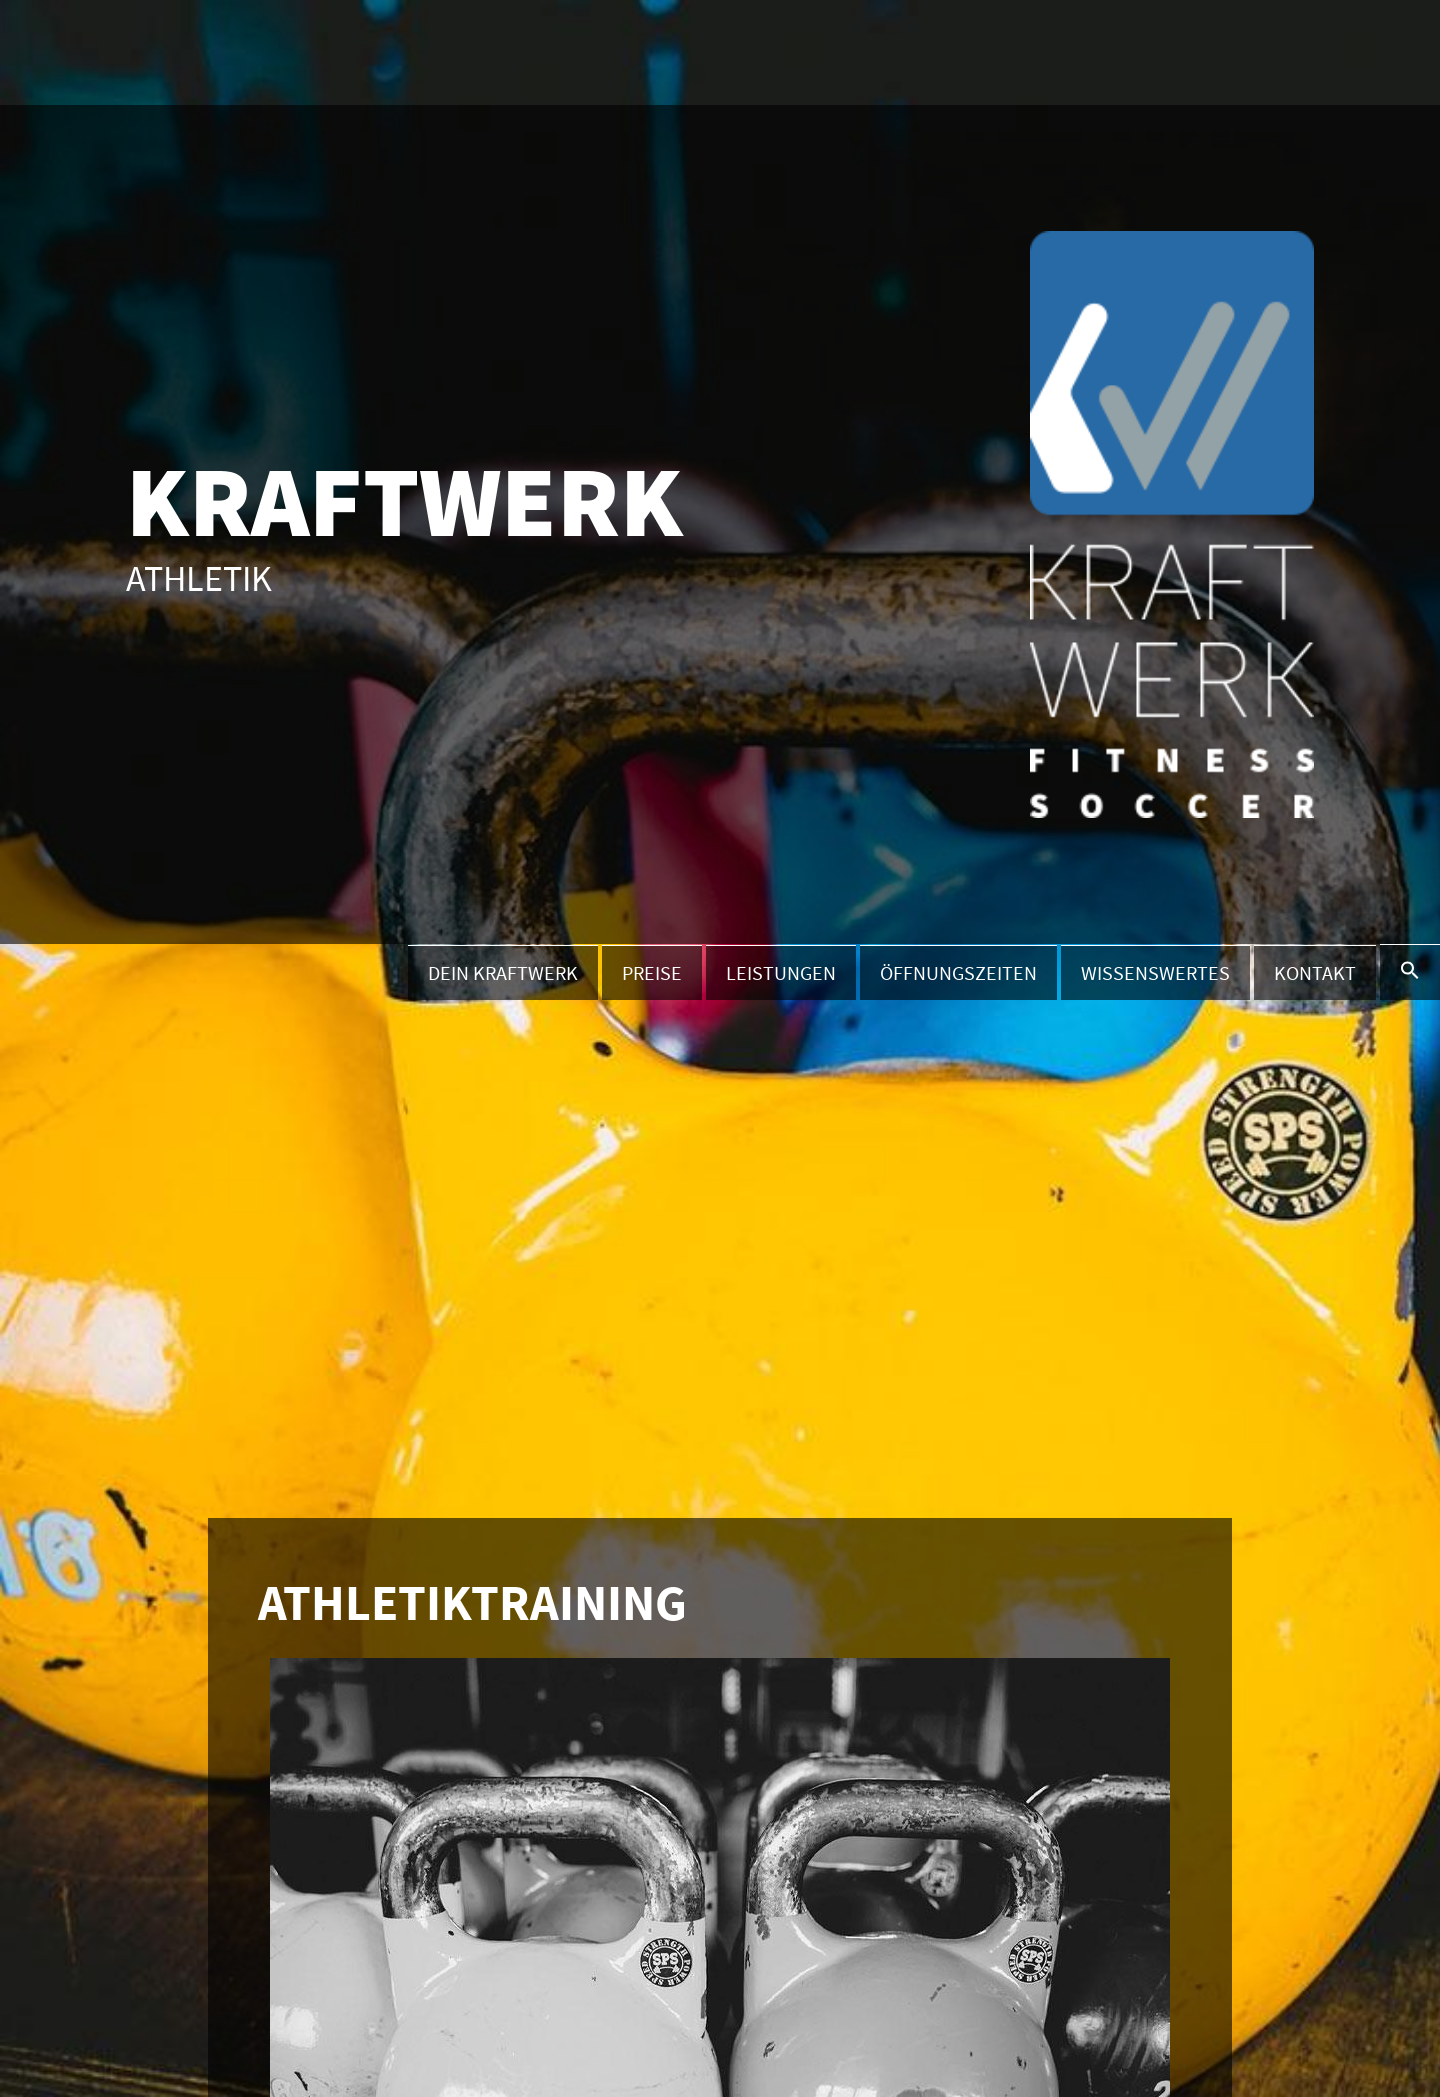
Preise (652, 972)
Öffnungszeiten (958, 972)
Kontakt (1315, 972)
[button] (1410, 972)
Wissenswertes (1155, 972)
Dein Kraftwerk (503, 972)
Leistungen (781, 972)
